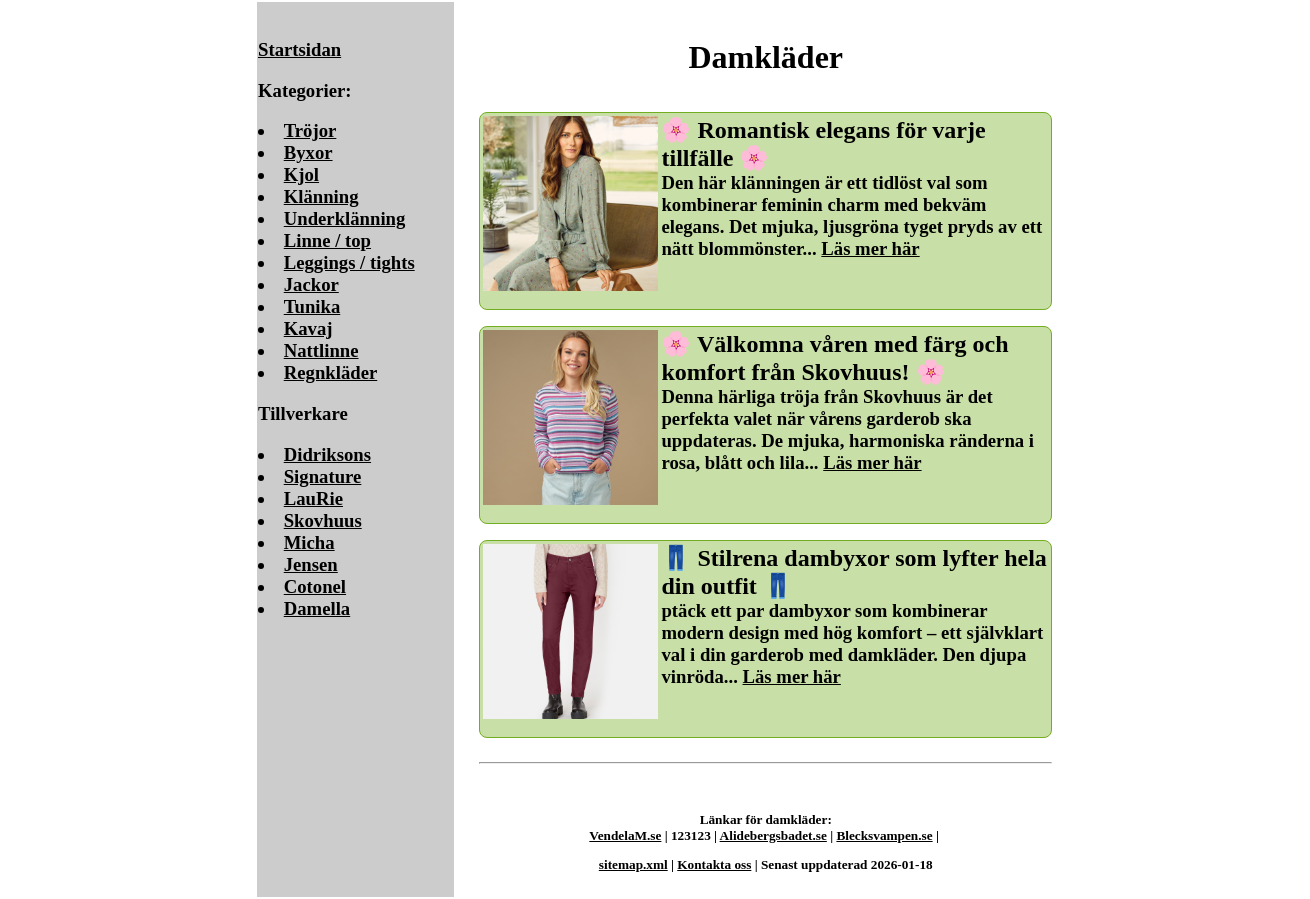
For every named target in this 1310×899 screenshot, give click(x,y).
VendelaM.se (625, 835)
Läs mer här (870, 248)
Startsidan (299, 49)
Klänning (321, 196)
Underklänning (345, 218)
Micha (309, 542)
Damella (317, 608)
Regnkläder (331, 372)
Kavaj (308, 328)
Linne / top (327, 240)
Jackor (311, 284)
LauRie (313, 498)
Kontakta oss (714, 864)
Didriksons (327, 454)
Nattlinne (321, 350)
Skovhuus (323, 520)
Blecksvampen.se (884, 835)
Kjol (301, 174)
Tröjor (310, 130)
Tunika (312, 306)
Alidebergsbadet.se (773, 835)
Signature (323, 476)
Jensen (311, 564)
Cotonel (315, 586)
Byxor (308, 152)
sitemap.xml (633, 864)
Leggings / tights (349, 262)
